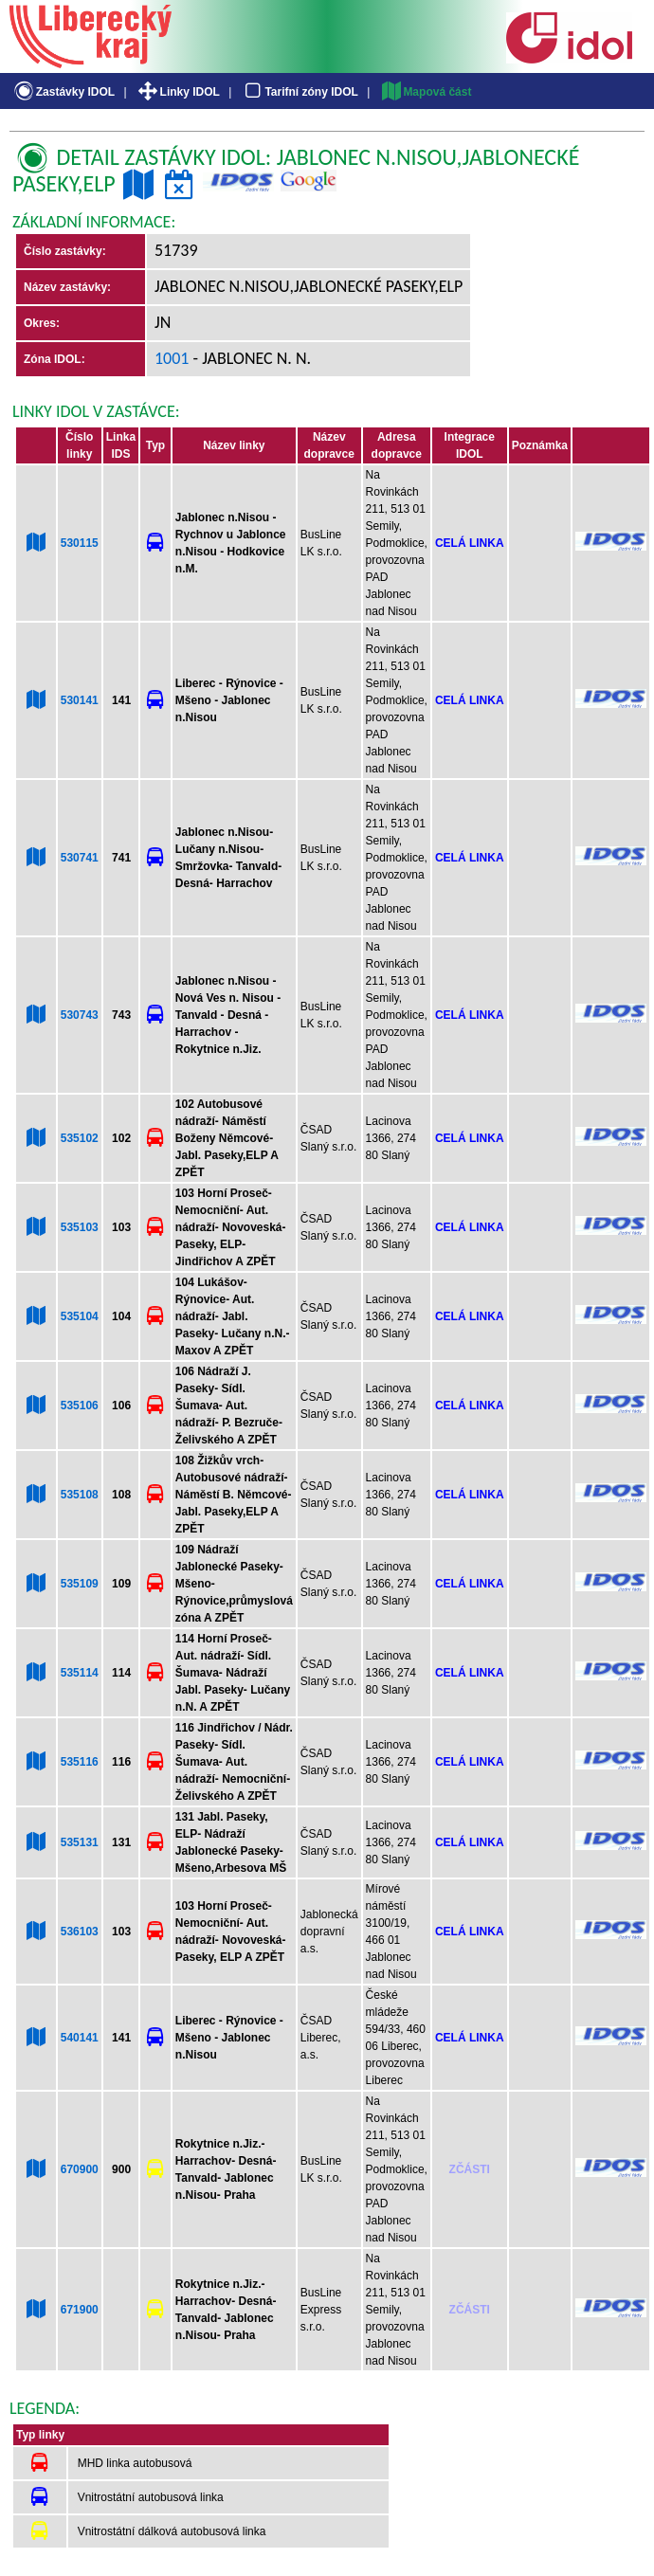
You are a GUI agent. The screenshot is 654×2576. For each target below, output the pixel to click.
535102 (80, 1138)
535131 (80, 1842)
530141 (80, 700)
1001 (172, 358)
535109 (80, 1583)
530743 (80, 1015)
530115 (80, 543)
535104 (80, 1316)
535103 (80, 1227)
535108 (80, 1494)
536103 (80, 1931)
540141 (80, 2037)
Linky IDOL (178, 92)
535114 (80, 1672)
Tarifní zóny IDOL (299, 92)
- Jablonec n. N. (251, 358)
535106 (80, 1405)
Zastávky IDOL (63, 92)
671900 (80, 2309)
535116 (80, 1762)
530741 (80, 857)
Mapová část (425, 92)
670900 (80, 2169)
